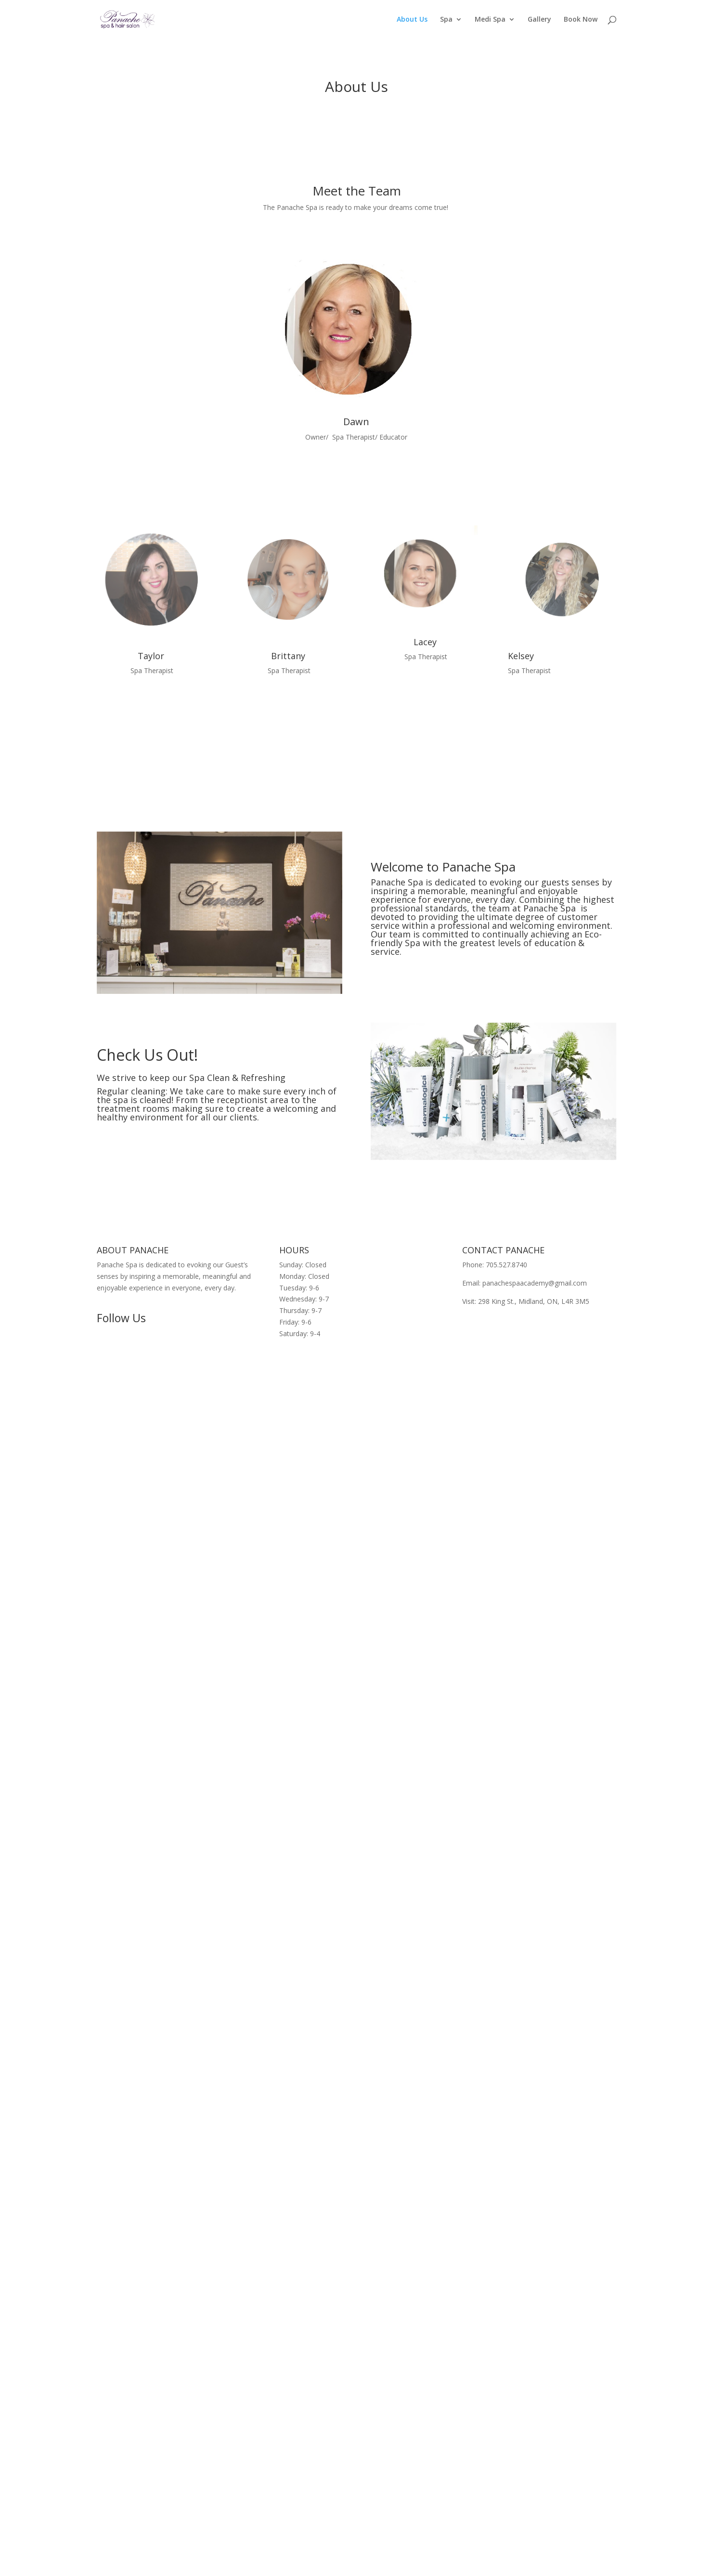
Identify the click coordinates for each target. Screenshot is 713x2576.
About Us (412, 20)
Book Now (580, 20)
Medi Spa (490, 20)
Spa (446, 20)
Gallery (539, 20)
